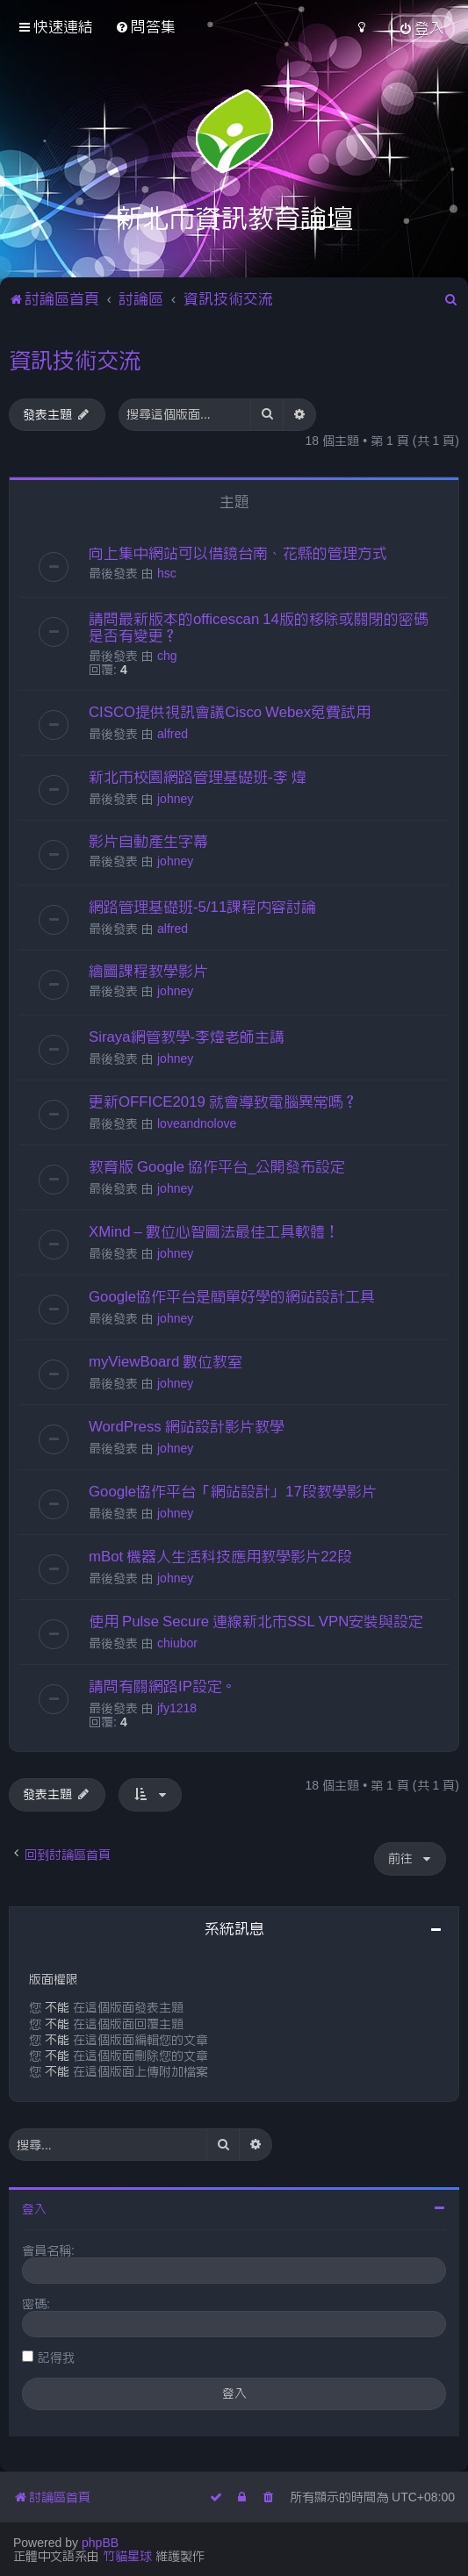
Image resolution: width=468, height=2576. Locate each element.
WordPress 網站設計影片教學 (186, 1426)
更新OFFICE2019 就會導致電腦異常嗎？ (223, 1101)
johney (175, 799)
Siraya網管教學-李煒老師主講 (186, 1037)
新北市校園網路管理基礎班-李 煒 (197, 777)
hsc (166, 573)
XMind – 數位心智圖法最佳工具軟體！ (214, 1231)
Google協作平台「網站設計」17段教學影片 (233, 1491)
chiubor (177, 1643)
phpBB (100, 2543)
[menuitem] (145, 27)
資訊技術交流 (74, 359)
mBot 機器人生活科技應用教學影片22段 (220, 1556)
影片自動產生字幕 (148, 841)
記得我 (56, 2357)
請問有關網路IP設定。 (163, 1686)
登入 (34, 2209)
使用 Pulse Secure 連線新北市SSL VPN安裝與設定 (256, 1621)
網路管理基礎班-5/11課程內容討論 (202, 907)
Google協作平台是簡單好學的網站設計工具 (232, 1296)
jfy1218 (177, 1708)
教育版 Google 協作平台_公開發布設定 (217, 1166)
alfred (172, 734)
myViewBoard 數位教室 (165, 1361)
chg (167, 655)
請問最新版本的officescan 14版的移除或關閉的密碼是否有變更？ (258, 627)
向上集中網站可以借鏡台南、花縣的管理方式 (238, 553)
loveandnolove (196, 1123)
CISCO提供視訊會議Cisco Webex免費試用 (230, 712)
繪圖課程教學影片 (148, 971)
